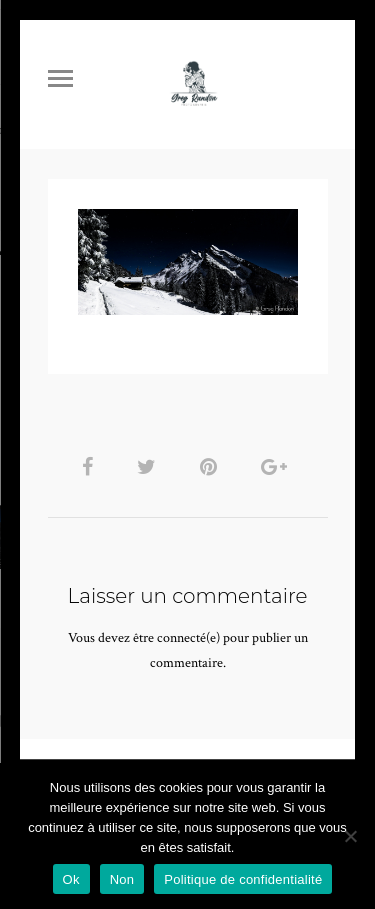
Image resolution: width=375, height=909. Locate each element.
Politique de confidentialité (243, 879)
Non (122, 879)
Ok (71, 879)
